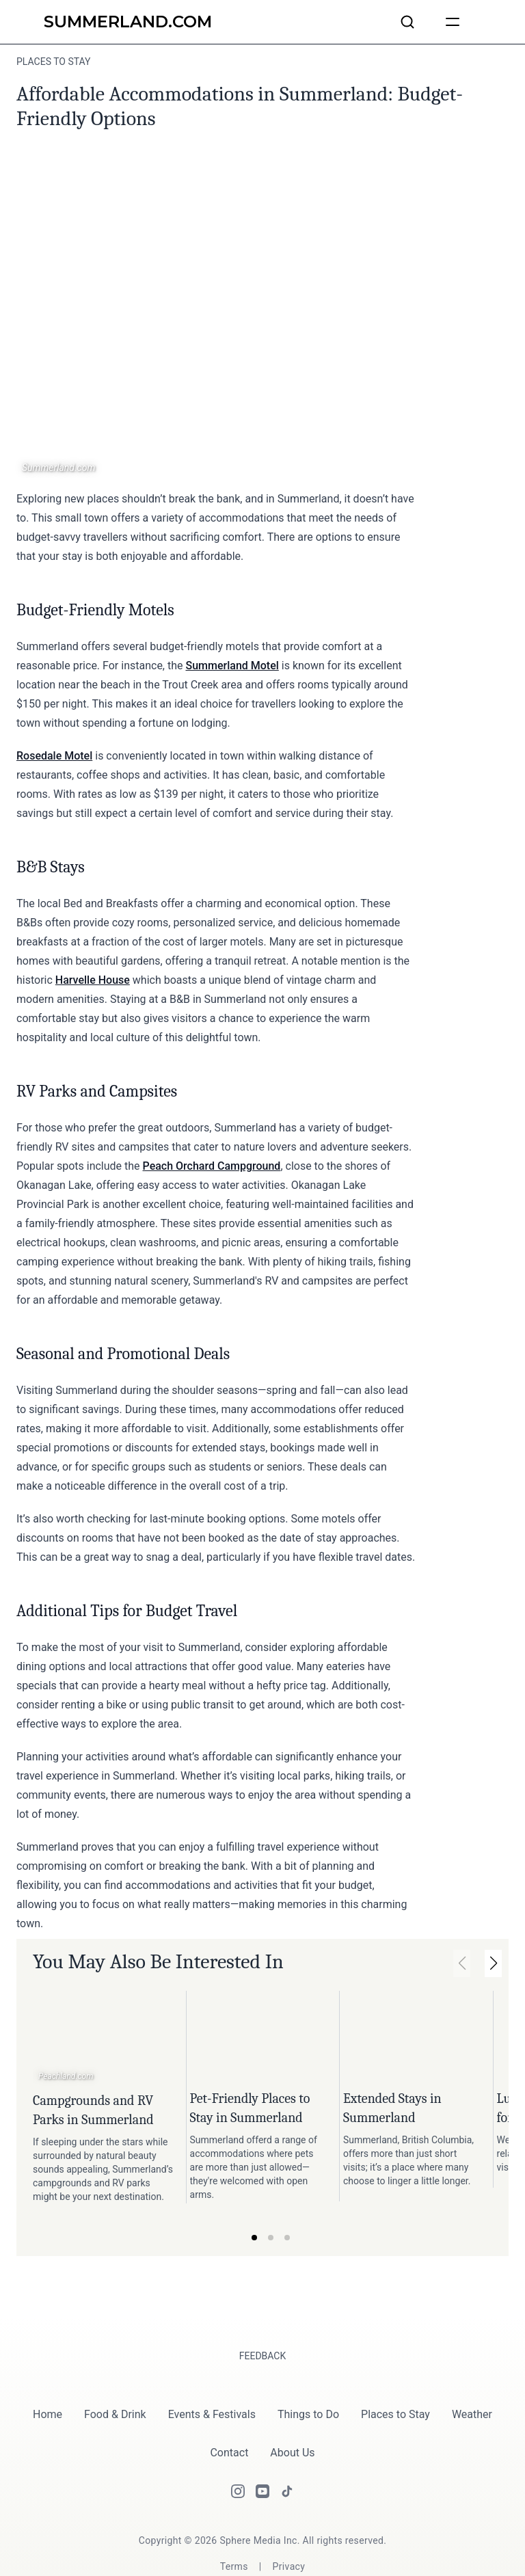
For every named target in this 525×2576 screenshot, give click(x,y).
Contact (229, 2422)
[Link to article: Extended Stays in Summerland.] (413, 2037)
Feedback (262, 2325)
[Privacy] (289, 2536)
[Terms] (234, 2536)
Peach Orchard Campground (212, 1165)
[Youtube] (262, 2461)
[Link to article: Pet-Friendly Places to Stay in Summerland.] (259, 2037)
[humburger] (452, 21)
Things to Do (308, 2384)
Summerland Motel (231, 665)
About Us (292, 2422)
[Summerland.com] (128, 22)
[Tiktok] (287, 2461)
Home (47, 2384)
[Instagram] (238, 2461)
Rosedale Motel (54, 755)
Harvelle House (92, 980)
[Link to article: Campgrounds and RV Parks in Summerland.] (104, 2038)
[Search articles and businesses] (407, 22)
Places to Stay (395, 2384)
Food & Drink (115, 2384)
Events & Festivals (212, 2384)
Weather (472, 2384)
